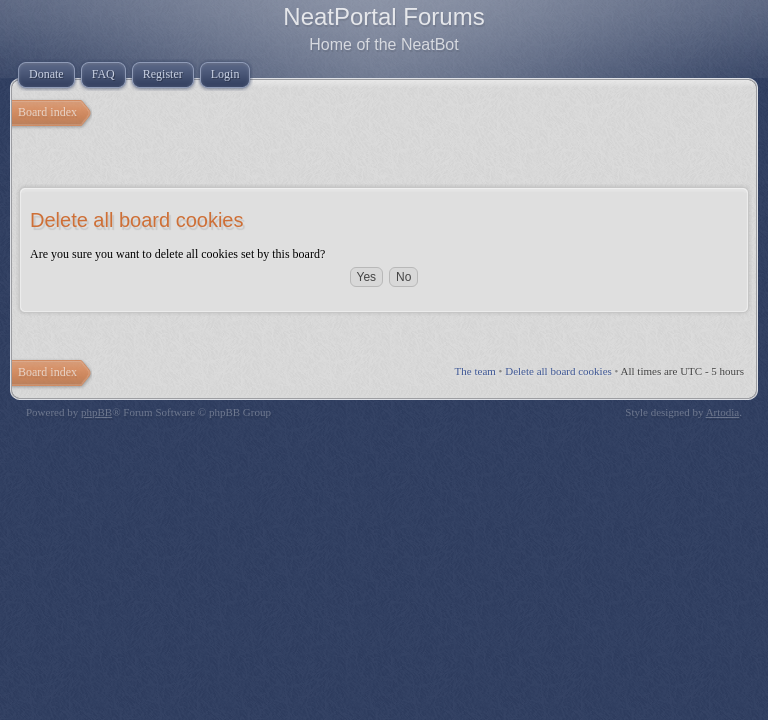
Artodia (723, 412)
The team (475, 371)
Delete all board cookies (558, 371)
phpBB (96, 412)
